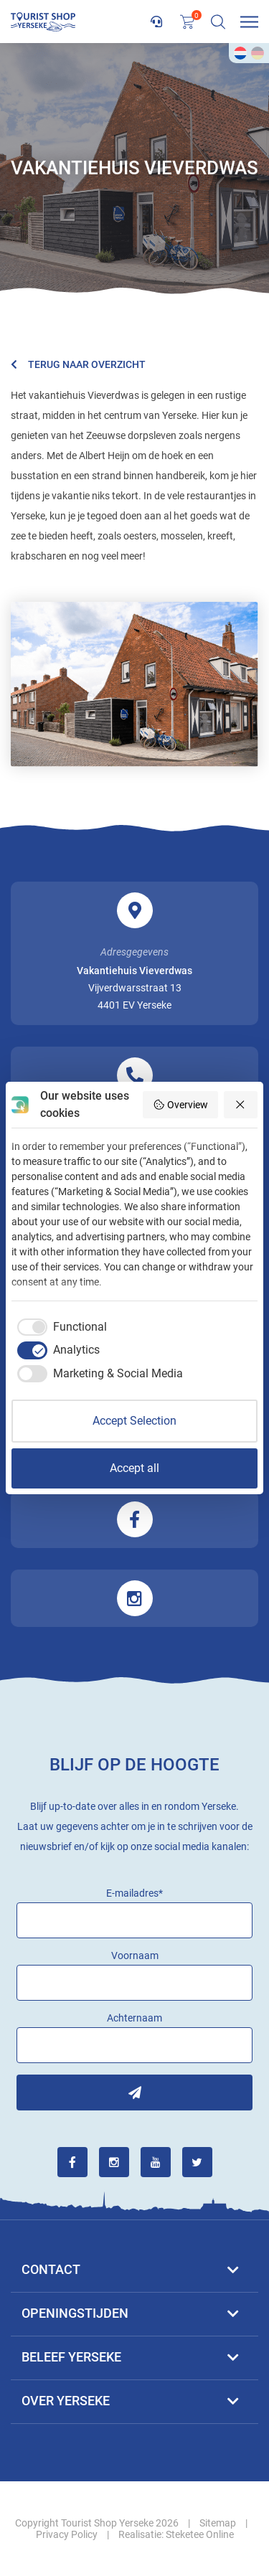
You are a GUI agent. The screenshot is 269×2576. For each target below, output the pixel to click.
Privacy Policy (67, 2534)
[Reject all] (241, 1104)
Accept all (134, 1468)
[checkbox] (59, 1327)
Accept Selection (134, 1421)
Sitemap (217, 2523)
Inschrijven (134, 2092)
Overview (180, 1104)
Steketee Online (200, 2534)
